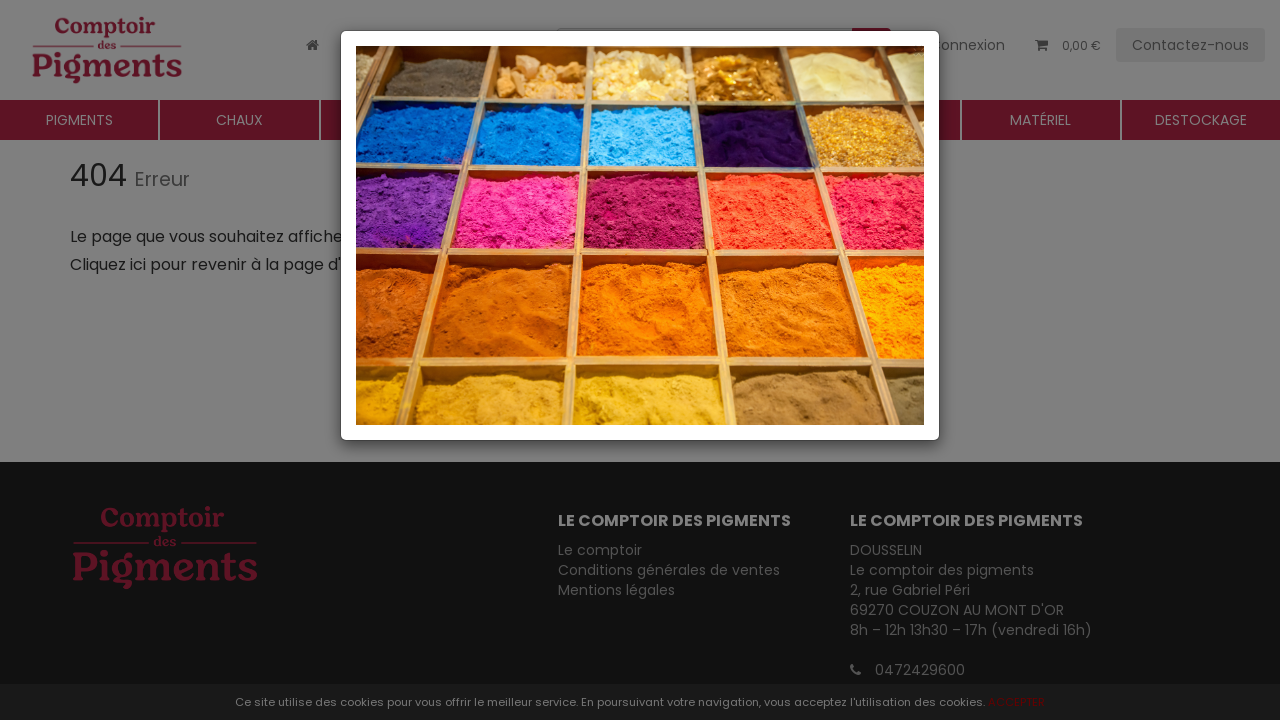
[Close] (640, 50)
